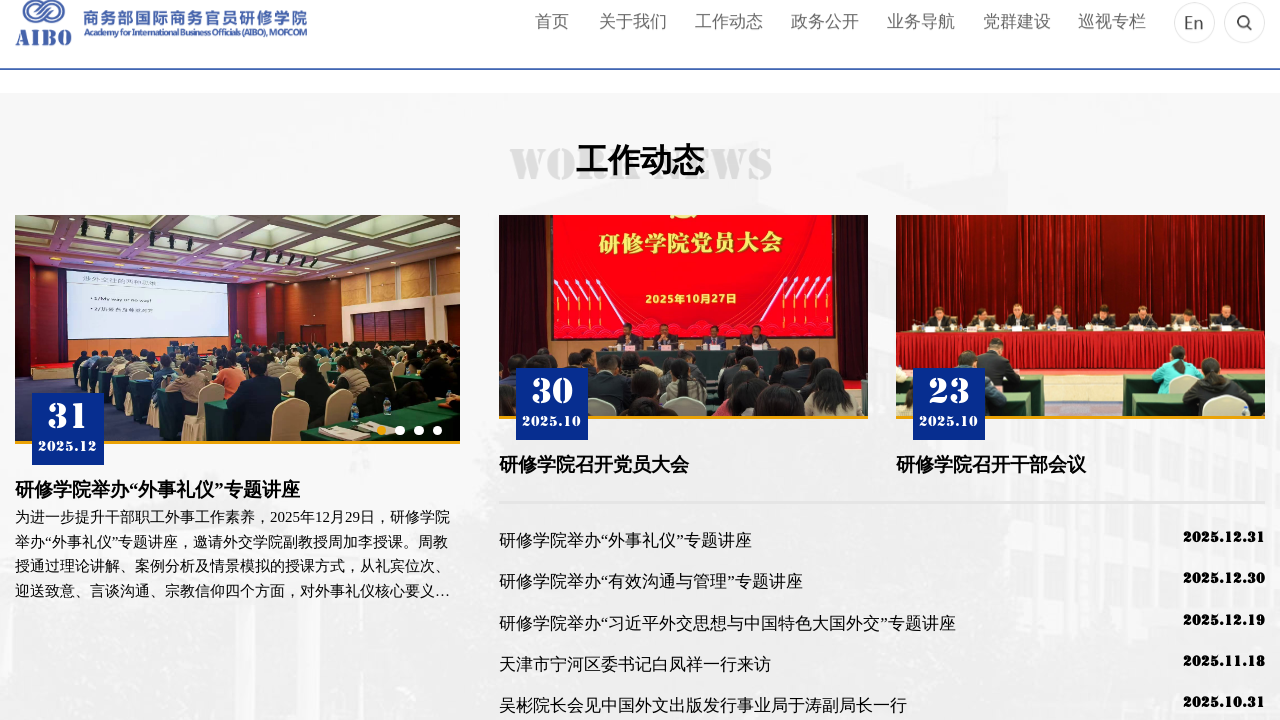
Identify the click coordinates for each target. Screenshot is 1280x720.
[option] (237, 409)
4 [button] (437, 430)
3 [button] (418, 430)
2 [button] (399, 430)
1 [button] (381, 430)
